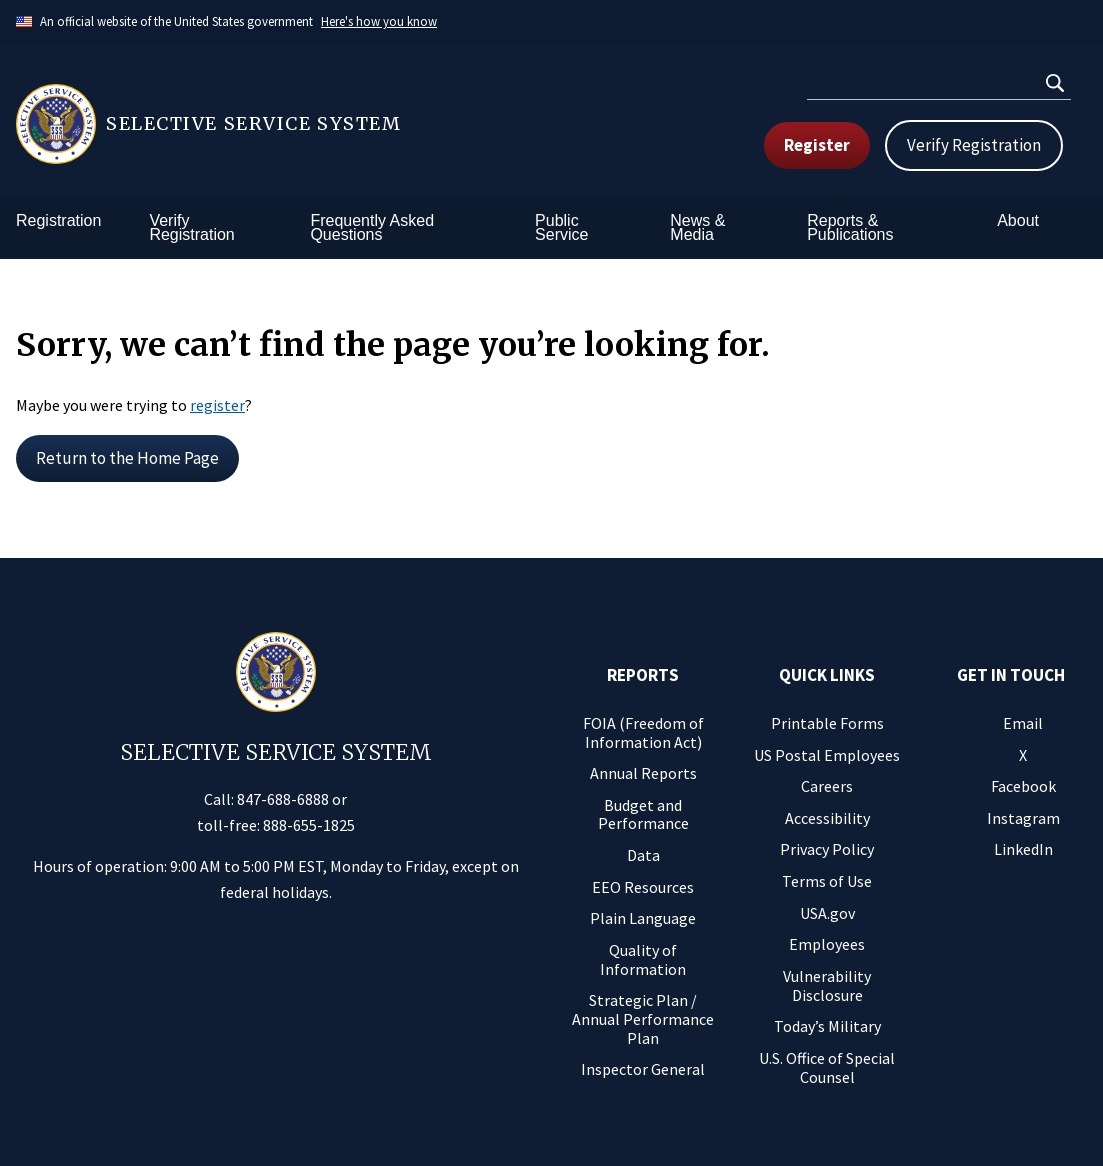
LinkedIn (1023, 849)
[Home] (284, 124)
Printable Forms (827, 723)
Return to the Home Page (127, 458)
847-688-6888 (283, 799)
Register (817, 145)
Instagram (1023, 818)
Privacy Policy (827, 849)
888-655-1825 (309, 825)
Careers (827, 786)
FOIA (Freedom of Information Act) (643, 732)
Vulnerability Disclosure (827, 985)
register (217, 405)
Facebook (1023, 786)
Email (1023, 723)
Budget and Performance (643, 814)
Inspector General (643, 1069)
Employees (827, 944)
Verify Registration (974, 145)
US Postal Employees (827, 755)
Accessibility (827, 818)
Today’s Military (827, 1026)
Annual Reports (643, 773)
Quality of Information (643, 959)
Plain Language (643, 918)
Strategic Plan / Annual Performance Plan (643, 1018)
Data (643, 855)
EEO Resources (643, 887)
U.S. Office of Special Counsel (827, 1067)
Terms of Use (827, 881)
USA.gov (827, 913)
